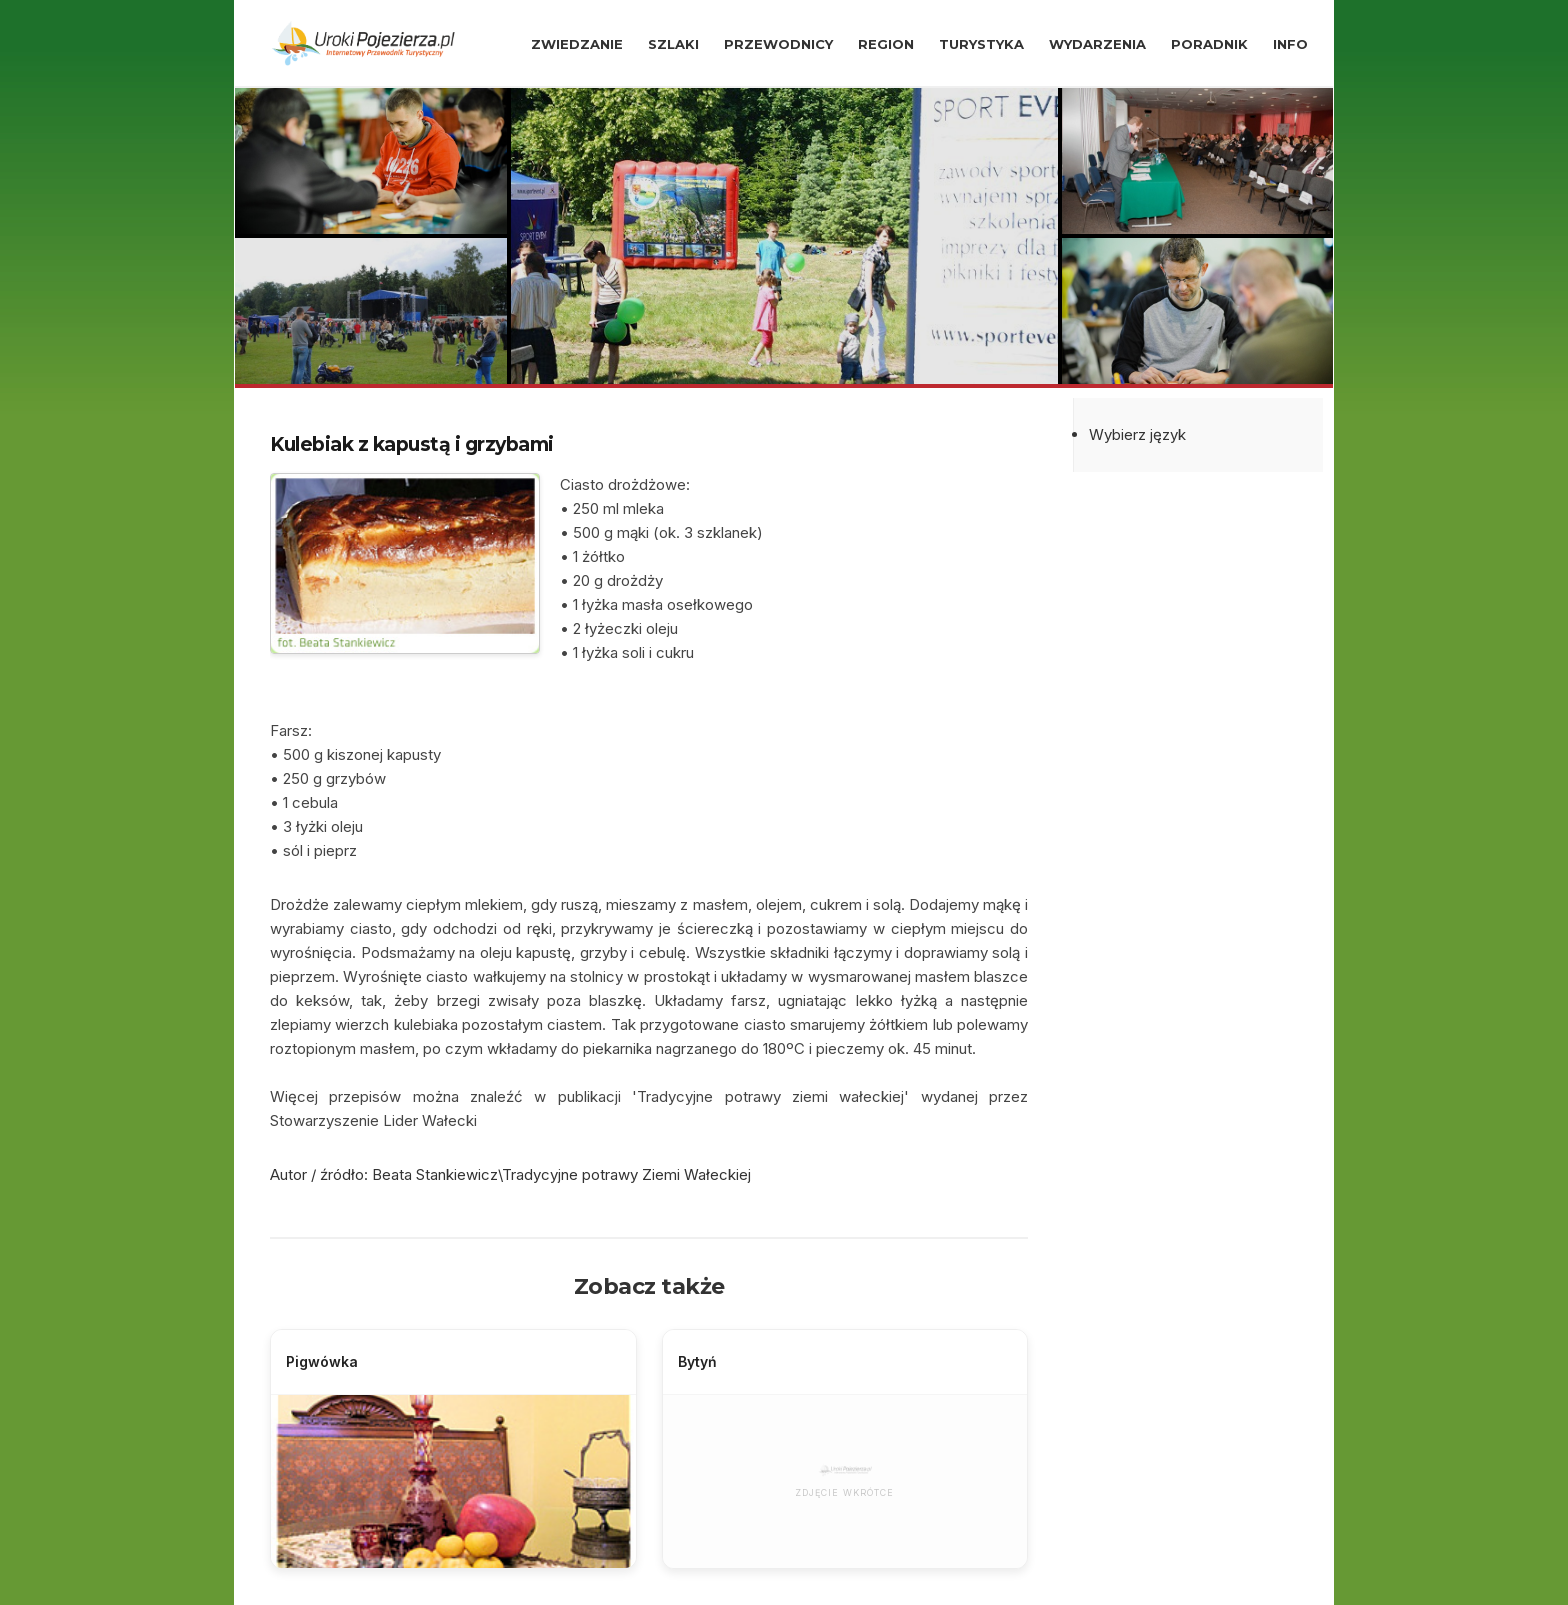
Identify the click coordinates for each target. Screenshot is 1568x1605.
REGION (886, 44)
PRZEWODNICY (778, 44)
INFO (1290, 44)
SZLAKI (673, 44)
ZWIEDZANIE (577, 44)
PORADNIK (1209, 44)
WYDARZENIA (1097, 44)
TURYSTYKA (981, 44)
